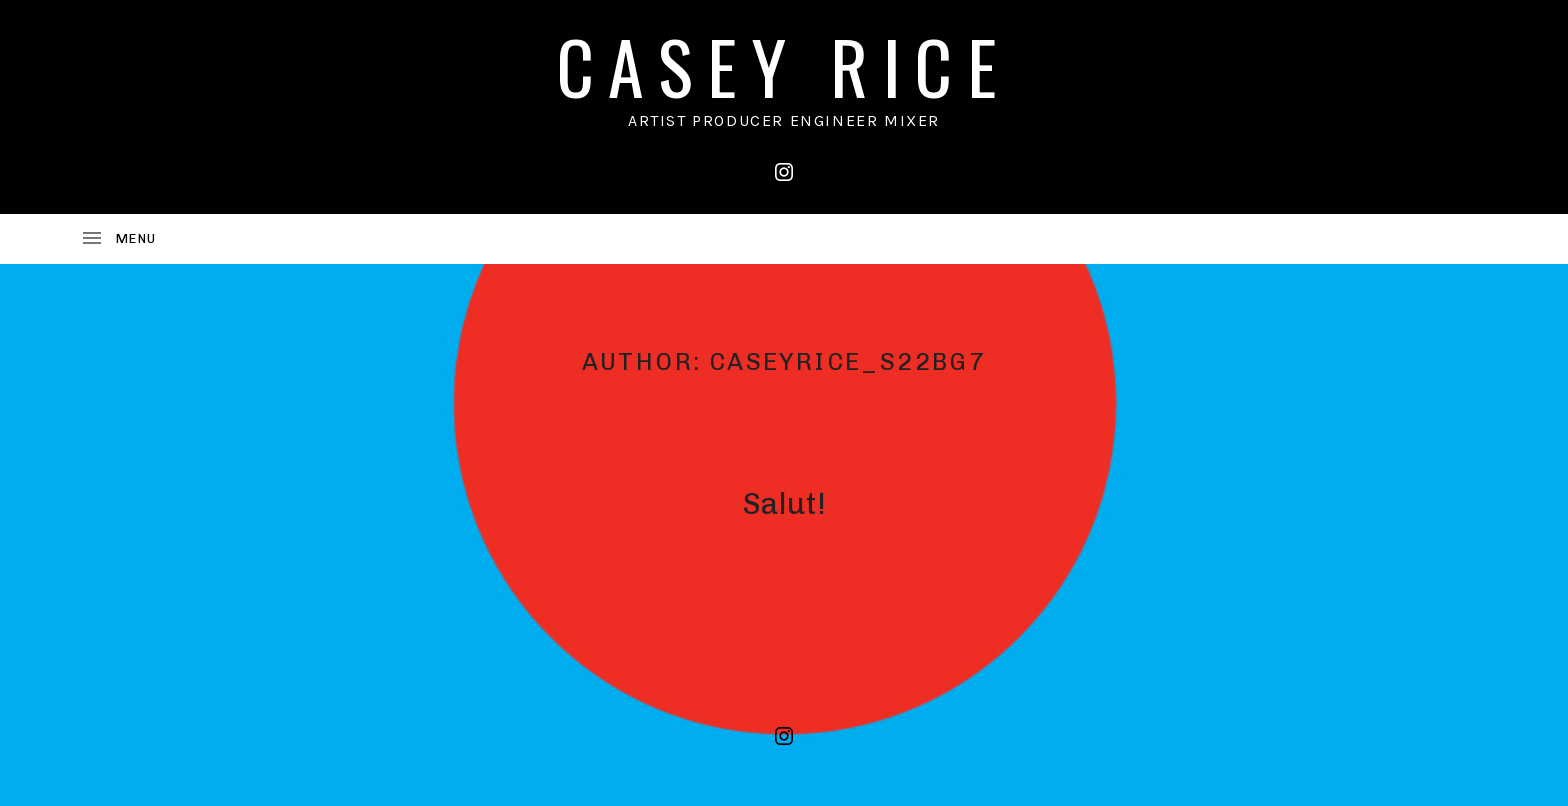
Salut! (784, 504)
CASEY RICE (784, 65)
